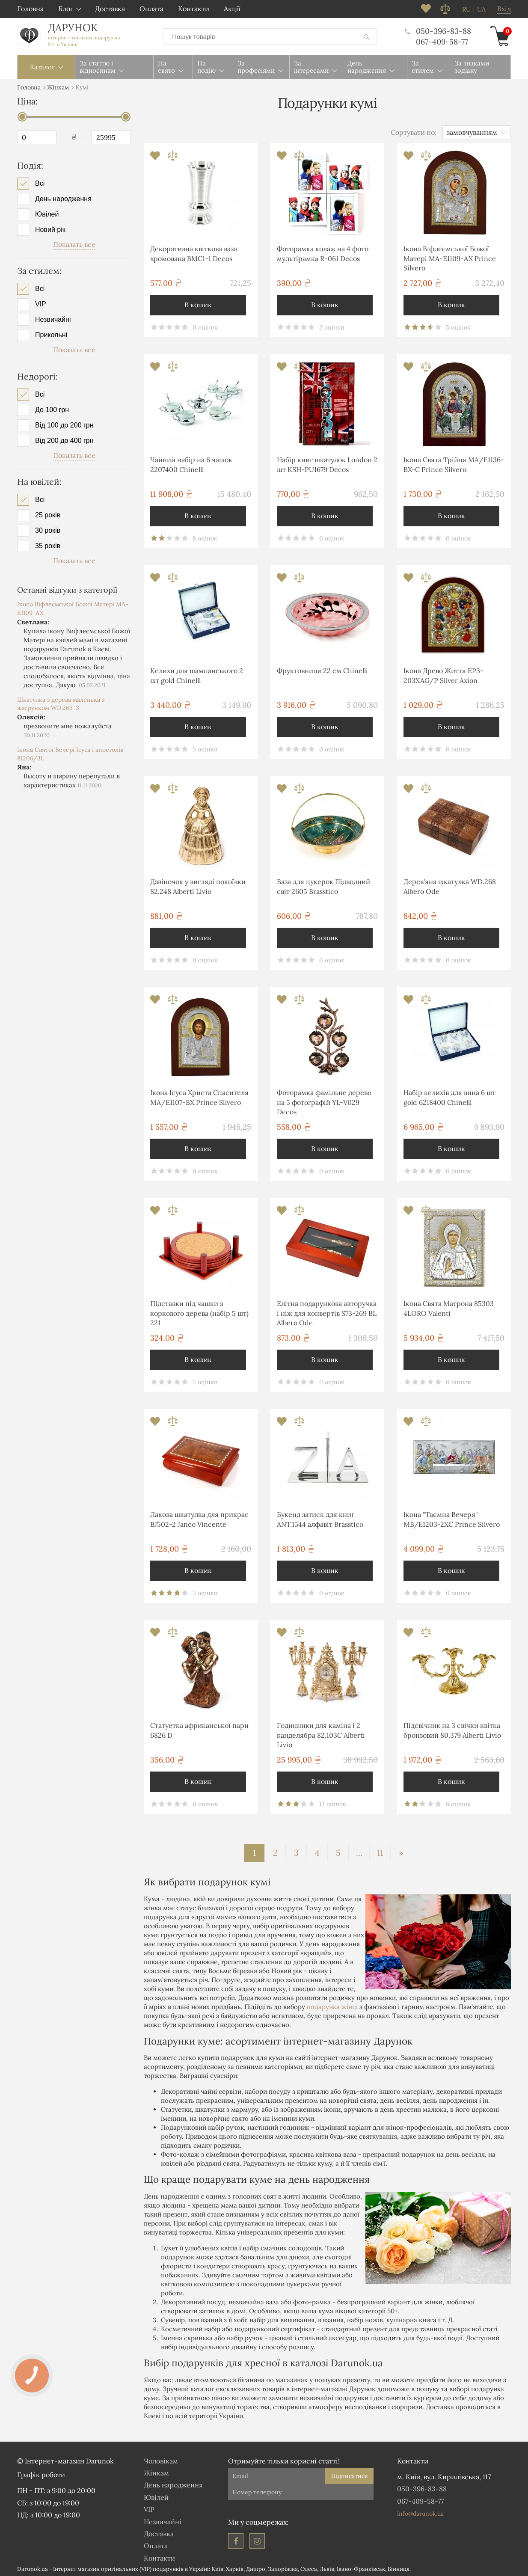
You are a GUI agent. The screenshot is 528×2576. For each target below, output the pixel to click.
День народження (63, 197)
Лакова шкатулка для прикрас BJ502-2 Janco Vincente (199, 1517)
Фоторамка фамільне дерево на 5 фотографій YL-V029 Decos (324, 1100)
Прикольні (51, 333)
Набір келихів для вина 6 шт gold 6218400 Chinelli (449, 1095)
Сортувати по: (413, 130)
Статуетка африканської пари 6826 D (199, 1728)
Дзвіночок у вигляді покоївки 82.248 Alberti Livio (198, 884)
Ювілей (47, 212)
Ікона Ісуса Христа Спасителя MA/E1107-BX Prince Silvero (199, 1095)
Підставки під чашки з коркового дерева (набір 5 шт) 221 (199, 1311)
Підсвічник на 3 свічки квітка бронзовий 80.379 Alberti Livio (452, 1728)
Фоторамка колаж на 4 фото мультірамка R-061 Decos (322, 252)
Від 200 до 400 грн (64, 439)
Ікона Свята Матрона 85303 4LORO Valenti (448, 1306)
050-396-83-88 (438, 30)
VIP (40, 302)
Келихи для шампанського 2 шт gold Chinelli (196, 674)
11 (380, 1851)
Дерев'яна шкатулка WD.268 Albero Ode (449, 884)
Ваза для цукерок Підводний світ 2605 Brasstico (323, 884)
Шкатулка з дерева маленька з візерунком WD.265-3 (60, 702)
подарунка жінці (332, 2005)
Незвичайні (53, 318)
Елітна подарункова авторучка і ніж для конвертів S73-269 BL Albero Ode (327, 1311)
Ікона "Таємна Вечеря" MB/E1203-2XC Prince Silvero (451, 1517)
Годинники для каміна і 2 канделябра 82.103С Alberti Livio (321, 1733)
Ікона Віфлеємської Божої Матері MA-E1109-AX (72, 607)
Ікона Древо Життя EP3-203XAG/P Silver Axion (443, 674)
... (359, 1851)
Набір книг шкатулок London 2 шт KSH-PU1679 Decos (327, 463)
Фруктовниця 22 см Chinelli (322, 669)
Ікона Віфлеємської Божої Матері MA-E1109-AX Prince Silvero (449, 256)
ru (466, 9)
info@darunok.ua (420, 2512)
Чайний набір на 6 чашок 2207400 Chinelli (191, 463)
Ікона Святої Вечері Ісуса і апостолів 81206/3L (70, 752)
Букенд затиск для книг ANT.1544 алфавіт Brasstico (320, 1517)
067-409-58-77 (442, 41)
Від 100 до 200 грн (64, 423)
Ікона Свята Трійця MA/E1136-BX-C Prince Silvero (453, 463)
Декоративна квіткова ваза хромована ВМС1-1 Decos (193, 252)
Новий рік (50, 228)
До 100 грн (52, 408)
